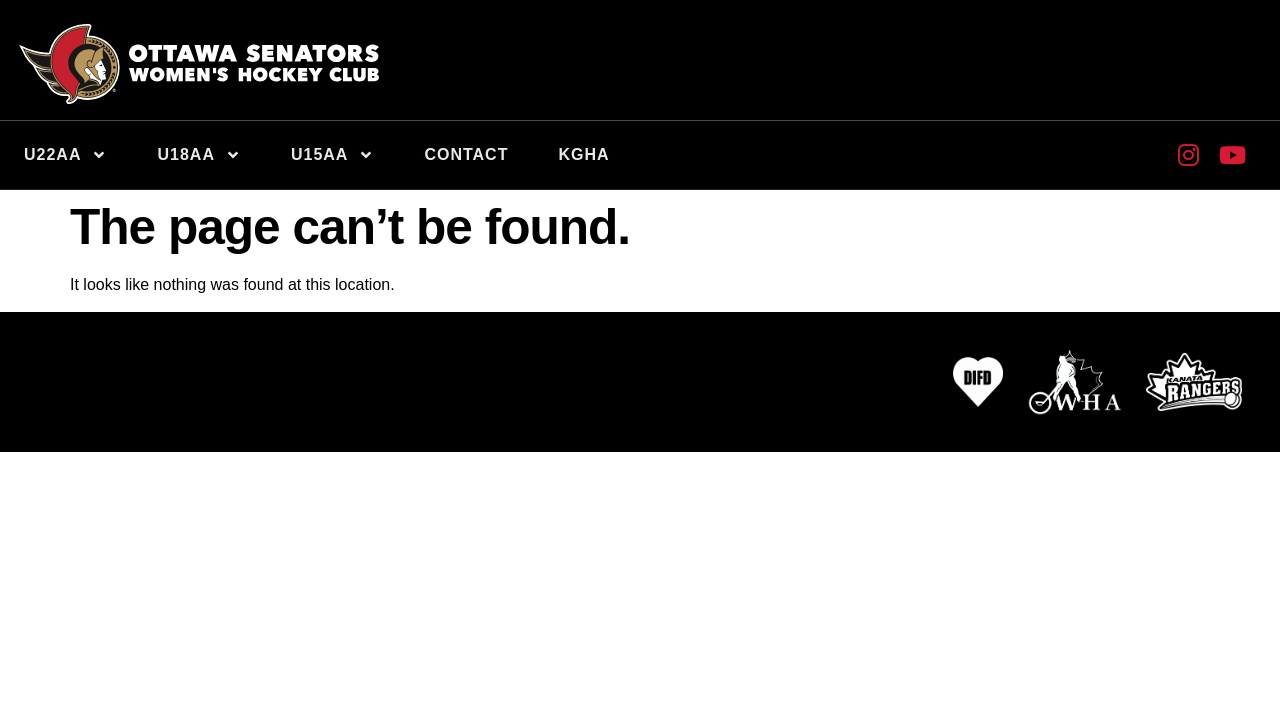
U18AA (198, 155)
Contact (466, 154)
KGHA (583, 154)
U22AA (65, 155)
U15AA (332, 155)
